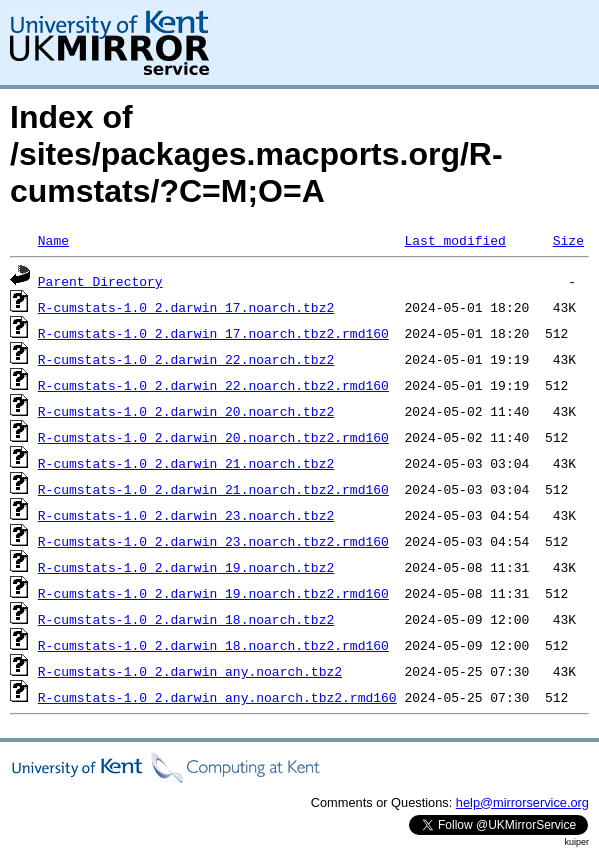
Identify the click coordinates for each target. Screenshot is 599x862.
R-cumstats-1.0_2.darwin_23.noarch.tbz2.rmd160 (213, 541)
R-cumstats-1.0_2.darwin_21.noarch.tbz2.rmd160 (213, 489)
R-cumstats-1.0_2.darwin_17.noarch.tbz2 (186, 307)
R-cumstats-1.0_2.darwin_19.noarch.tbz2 (186, 567)
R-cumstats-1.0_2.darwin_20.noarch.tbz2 (186, 411)
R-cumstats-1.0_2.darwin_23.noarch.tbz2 (186, 515)
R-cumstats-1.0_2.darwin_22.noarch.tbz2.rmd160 (213, 385)
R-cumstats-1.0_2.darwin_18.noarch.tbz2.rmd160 (213, 645)
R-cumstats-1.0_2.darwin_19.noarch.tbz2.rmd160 (213, 593)
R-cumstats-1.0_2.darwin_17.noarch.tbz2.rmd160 (213, 333)
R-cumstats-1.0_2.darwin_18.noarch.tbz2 (186, 619)
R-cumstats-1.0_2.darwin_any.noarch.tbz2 (190, 671)
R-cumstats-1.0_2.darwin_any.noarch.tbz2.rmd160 (217, 697)
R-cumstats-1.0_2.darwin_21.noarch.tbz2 (186, 463)
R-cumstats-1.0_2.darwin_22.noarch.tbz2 (186, 359)
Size (568, 240)
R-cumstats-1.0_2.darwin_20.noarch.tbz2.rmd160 (213, 437)
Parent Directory (100, 281)
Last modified (454, 240)
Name (53, 240)
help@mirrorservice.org (522, 802)
